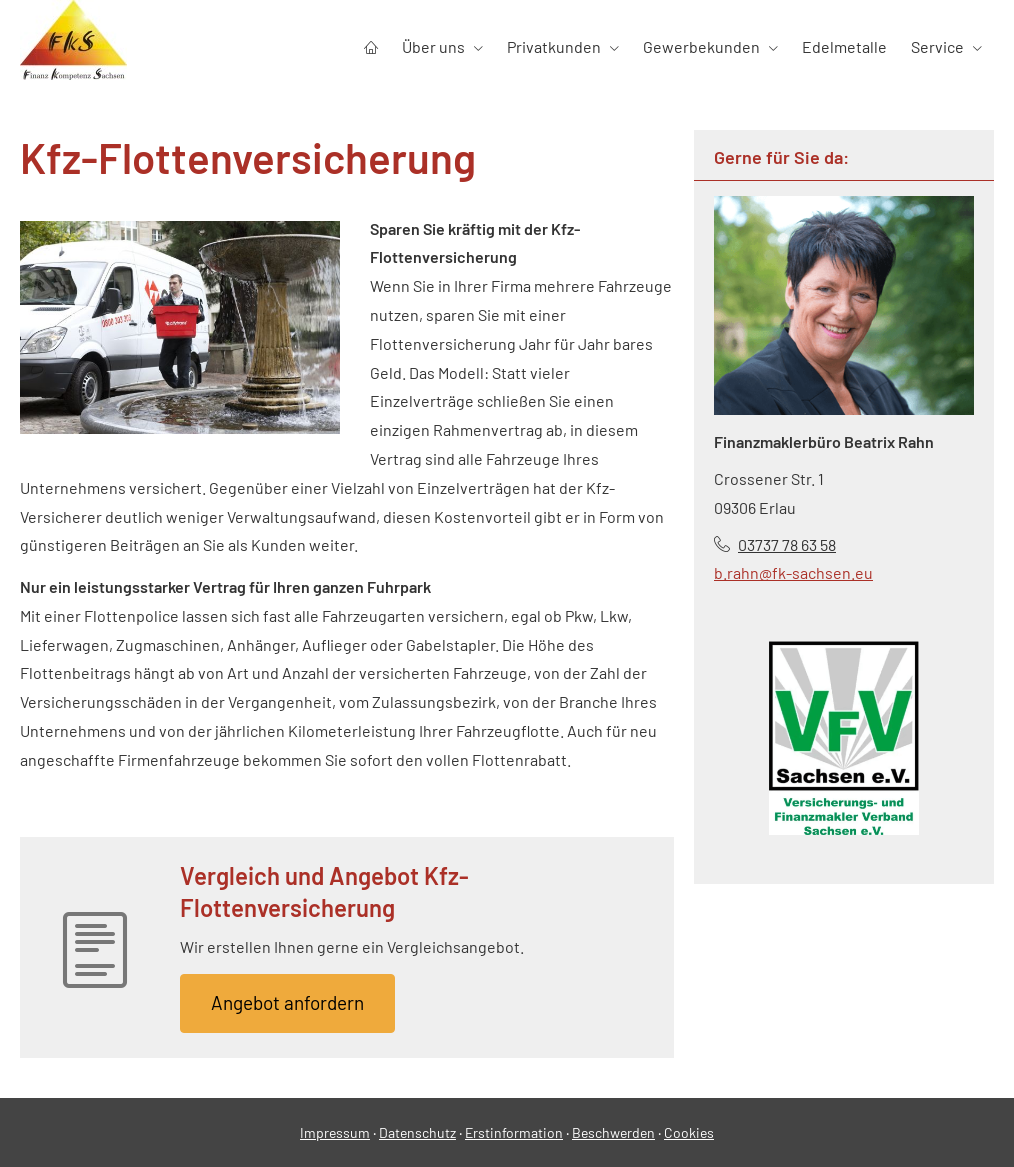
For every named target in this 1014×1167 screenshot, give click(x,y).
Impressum (335, 1132)
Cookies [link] (689, 1132)
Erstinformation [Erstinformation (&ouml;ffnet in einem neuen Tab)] (514, 1132)
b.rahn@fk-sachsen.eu (793, 572)
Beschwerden (613, 1132)
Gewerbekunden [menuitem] (701, 46)
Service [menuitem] (937, 46)
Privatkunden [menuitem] (554, 46)
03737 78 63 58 (787, 544)
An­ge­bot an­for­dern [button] (287, 1002)
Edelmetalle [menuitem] (844, 46)
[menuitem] (371, 46)
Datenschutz (417, 1132)
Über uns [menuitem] (433, 46)
